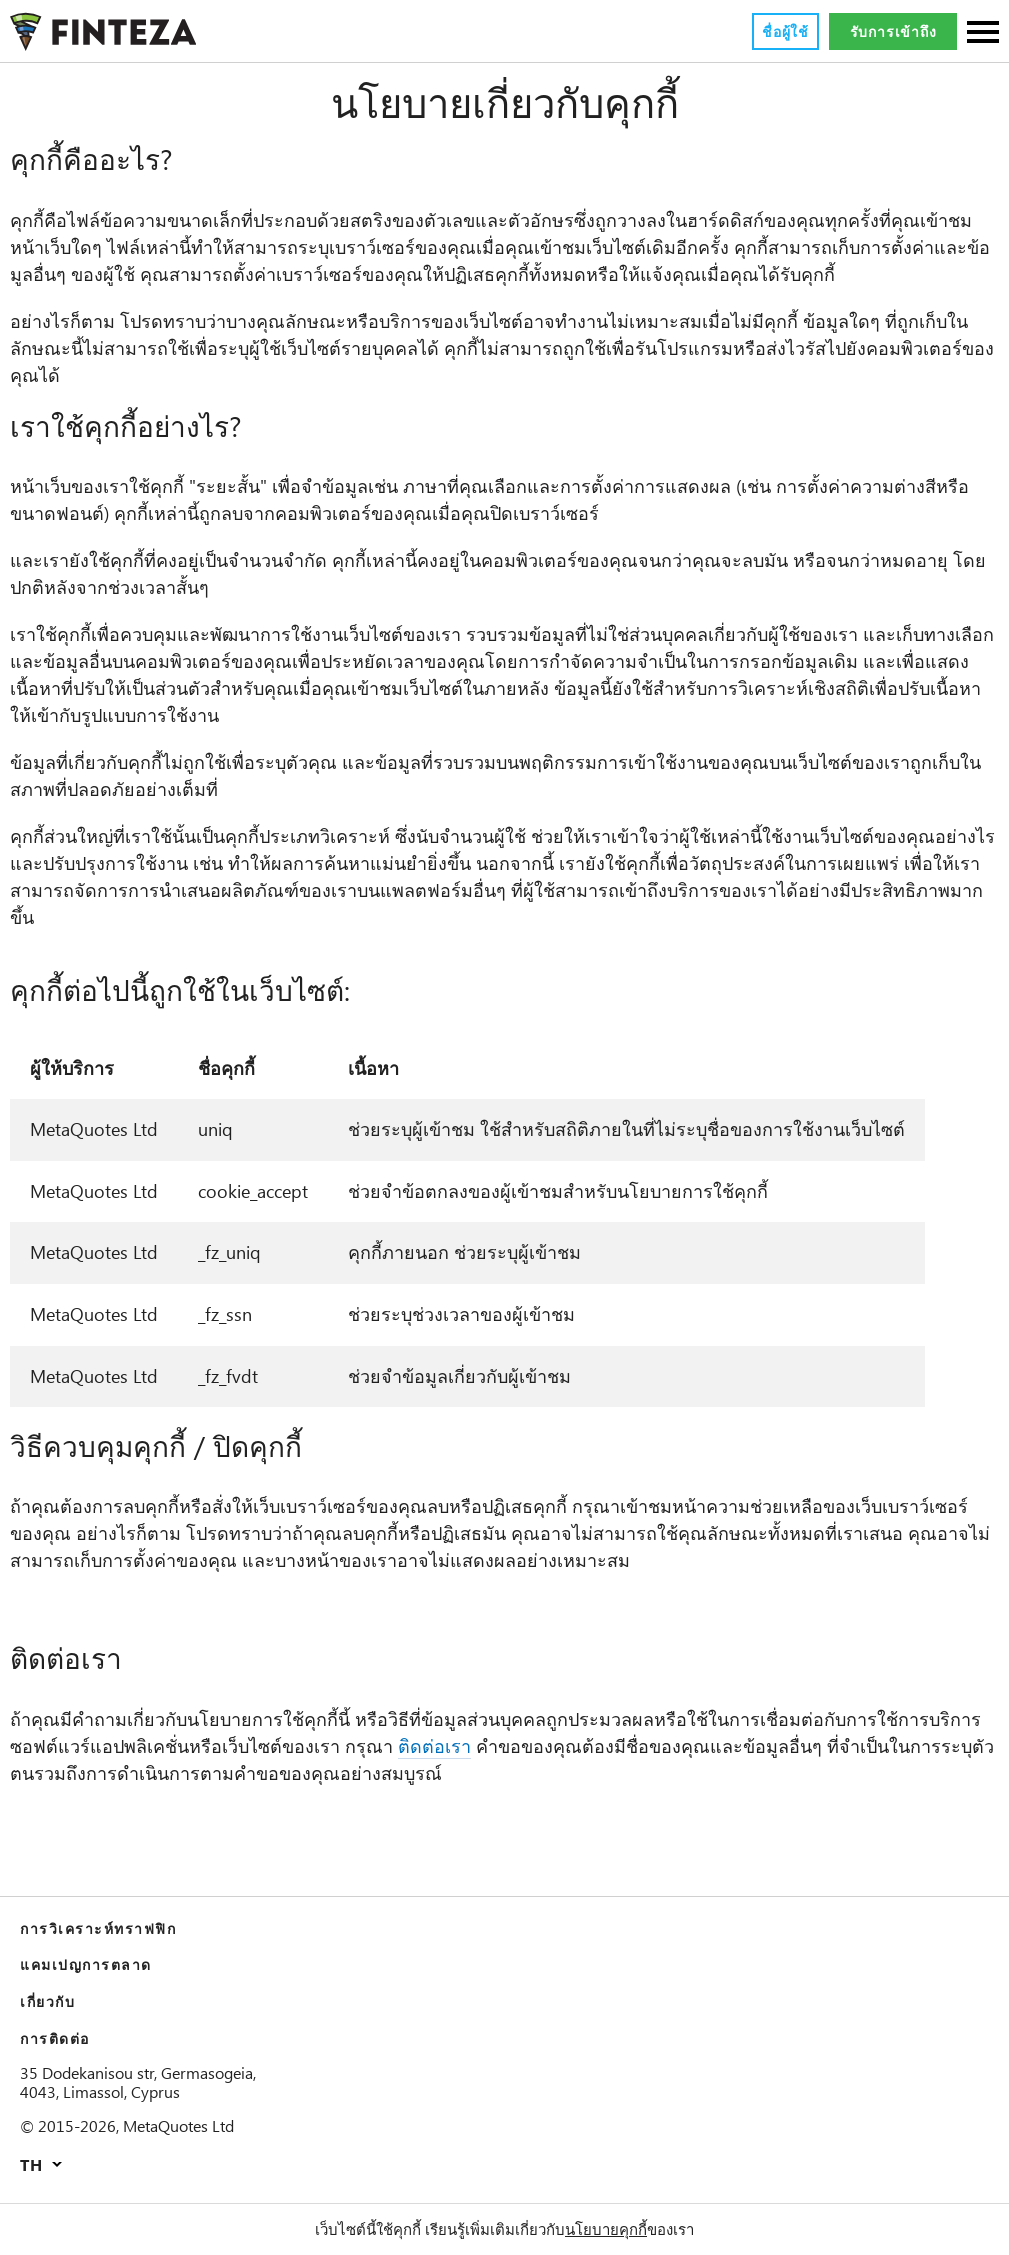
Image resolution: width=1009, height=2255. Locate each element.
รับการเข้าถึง (893, 32)
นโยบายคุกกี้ (606, 2229)
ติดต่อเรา (435, 1746)
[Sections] (983, 33)
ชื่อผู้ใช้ (784, 32)
